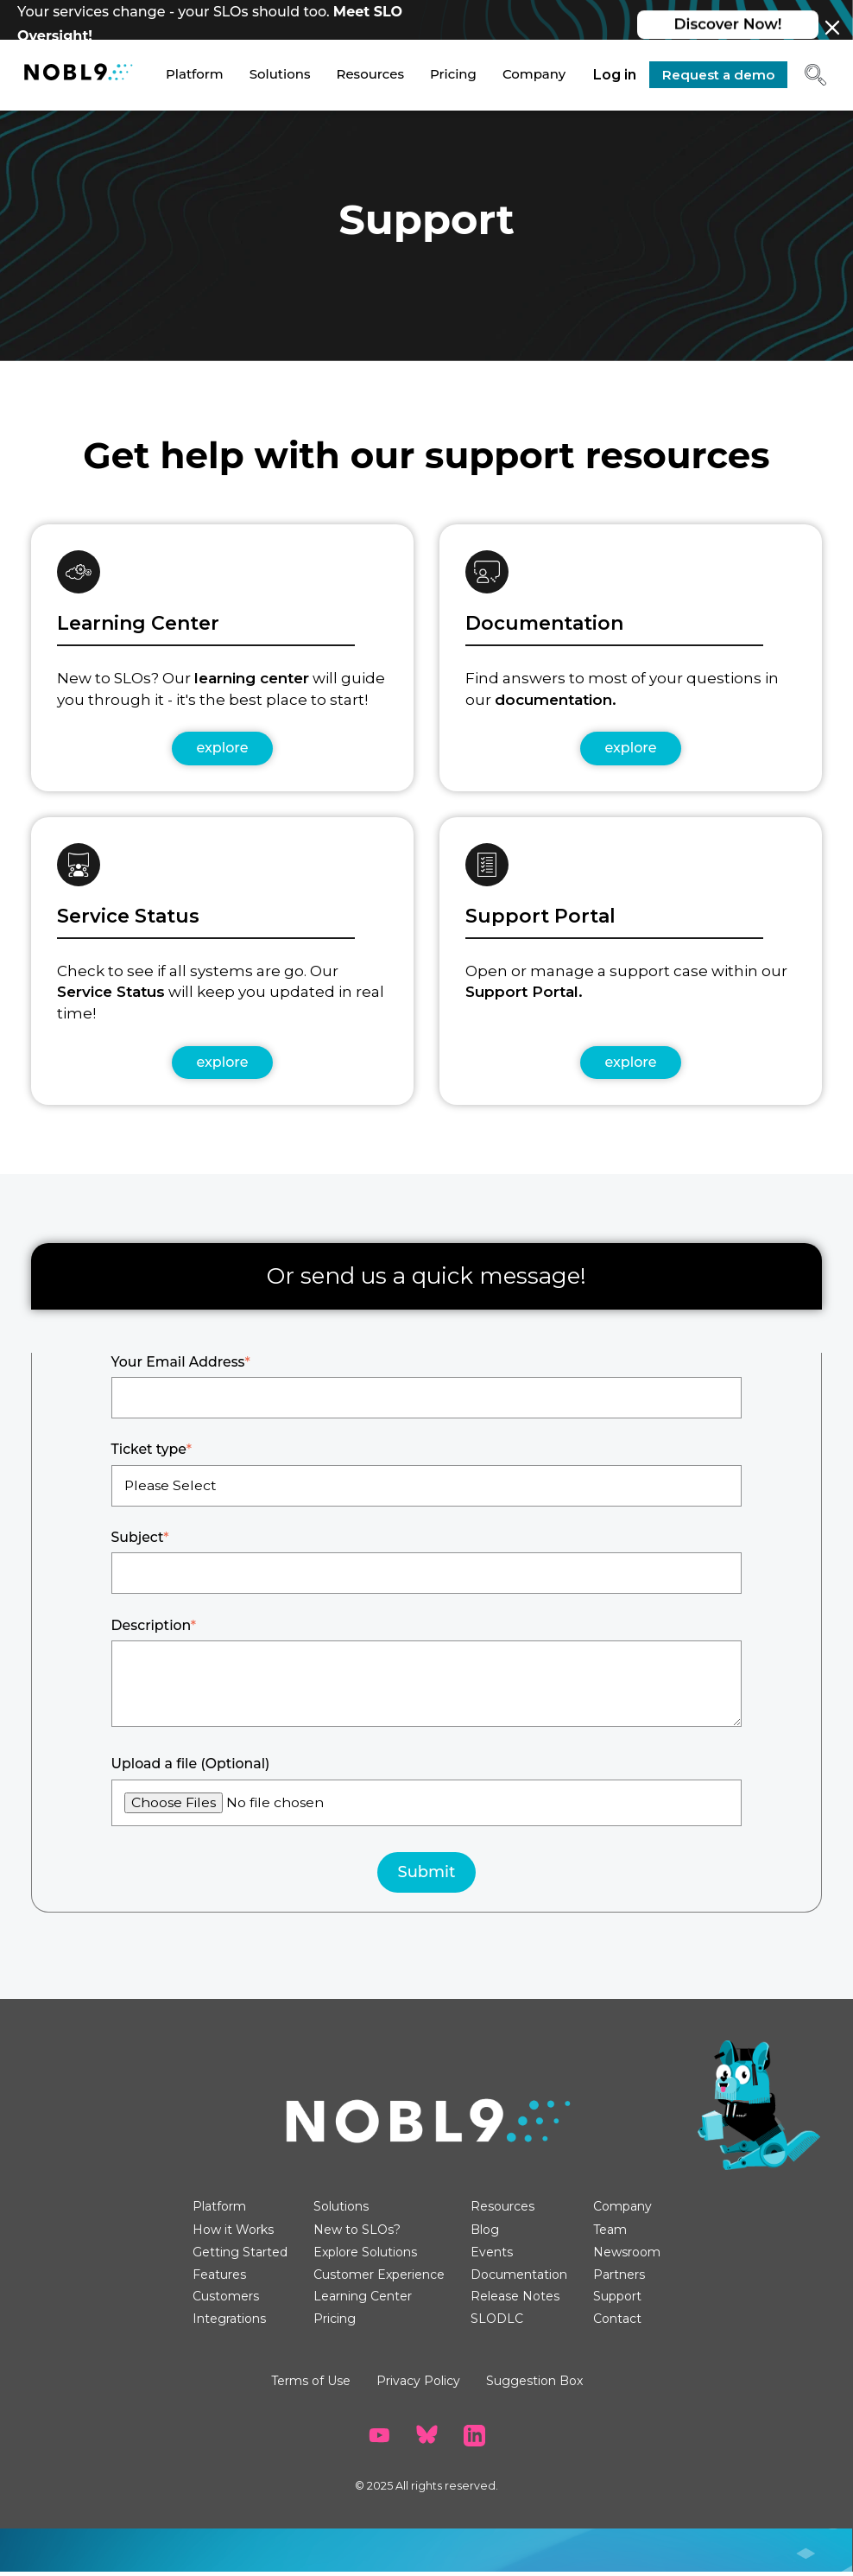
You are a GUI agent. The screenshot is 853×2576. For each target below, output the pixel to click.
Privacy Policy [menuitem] (418, 2386)
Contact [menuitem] (617, 2323)
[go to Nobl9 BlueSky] (427, 2442)
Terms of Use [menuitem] (311, 2386)
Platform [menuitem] (219, 2210)
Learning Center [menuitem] (362, 2300)
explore (222, 747)
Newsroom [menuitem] (626, 2256)
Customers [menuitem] (226, 2300)
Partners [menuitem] (619, 2279)
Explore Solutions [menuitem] (365, 2256)
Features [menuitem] (219, 2279)
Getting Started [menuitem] (240, 2256)
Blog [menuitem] (485, 2235)
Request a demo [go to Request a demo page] (714, 75)
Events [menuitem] (492, 2256)
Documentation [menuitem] (519, 2279)
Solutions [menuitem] (341, 2210)
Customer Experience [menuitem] (379, 2279)
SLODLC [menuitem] (497, 2323)
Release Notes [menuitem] (515, 2300)
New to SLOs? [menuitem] (357, 2235)
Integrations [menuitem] (229, 2323)
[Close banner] (832, 21)
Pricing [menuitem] (334, 2323)
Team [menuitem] (610, 2235)
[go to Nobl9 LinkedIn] (474, 2445)
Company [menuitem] (622, 2210)
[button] (813, 81)
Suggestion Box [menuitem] (534, 2386)
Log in (610, 75)
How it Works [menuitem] (233, 2235)
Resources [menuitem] (502, 2210)
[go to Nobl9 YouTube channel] (379, 2445)
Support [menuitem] (617, 2300)
